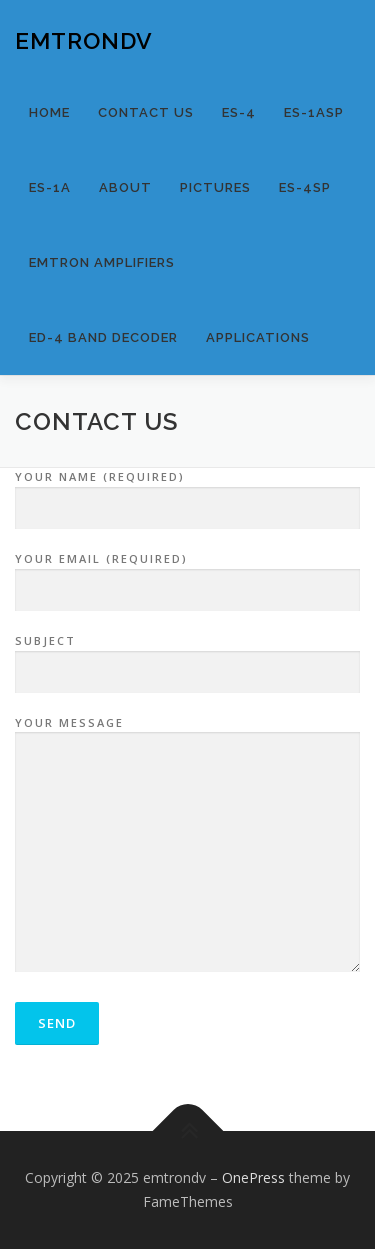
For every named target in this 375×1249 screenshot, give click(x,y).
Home (49, 112)
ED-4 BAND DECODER (103, 337)
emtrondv (84, 39)
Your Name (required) (187, 493)
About (125, 187)
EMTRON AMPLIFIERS (102, 262)
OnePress (253, 1177)
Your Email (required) (187, 575)
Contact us (146, 112)
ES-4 (239, 112)
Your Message (187, 846)
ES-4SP (305, 187)
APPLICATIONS (258, 337)
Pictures (215, 187)
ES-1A (50, 187)
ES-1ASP (314, 112)
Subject (187, 657)
